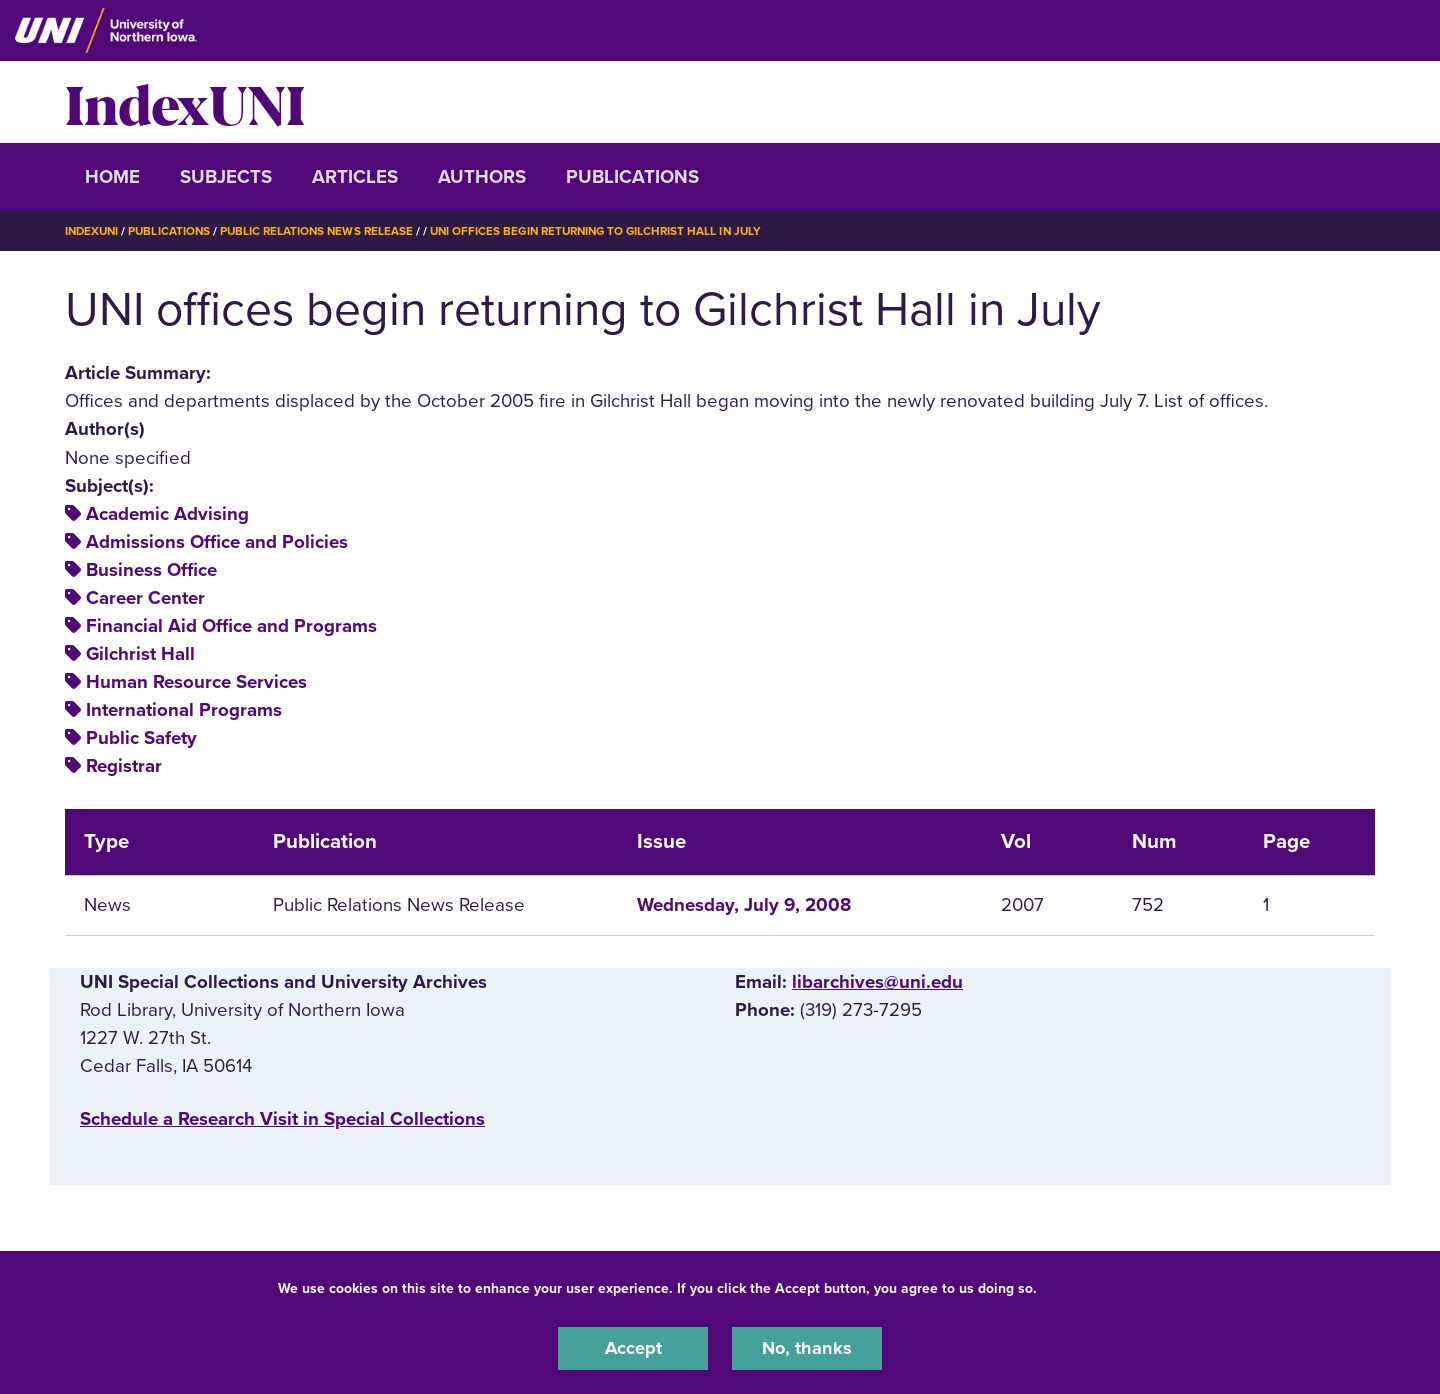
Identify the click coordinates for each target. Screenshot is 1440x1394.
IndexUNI (185, 102)
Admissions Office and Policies (217, 542)
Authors (482, 177)
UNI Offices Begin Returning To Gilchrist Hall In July (613, 231)
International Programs (184, 710)
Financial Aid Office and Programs (231, 626)
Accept (633, 1348)
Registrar (124, 766)
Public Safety (141, 738)
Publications (632, 177)
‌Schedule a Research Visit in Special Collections (282, 1118)
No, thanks (807, 1348)
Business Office (151, 570)
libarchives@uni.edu (877, 982)
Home (112, 177)
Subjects (226, 177)
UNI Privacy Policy (1104, 1287)
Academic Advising (167, 514)
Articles (355, 177)
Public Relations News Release (325, 231)
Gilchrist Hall (140, 654)
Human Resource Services (196, 682)
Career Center (145, 598)
